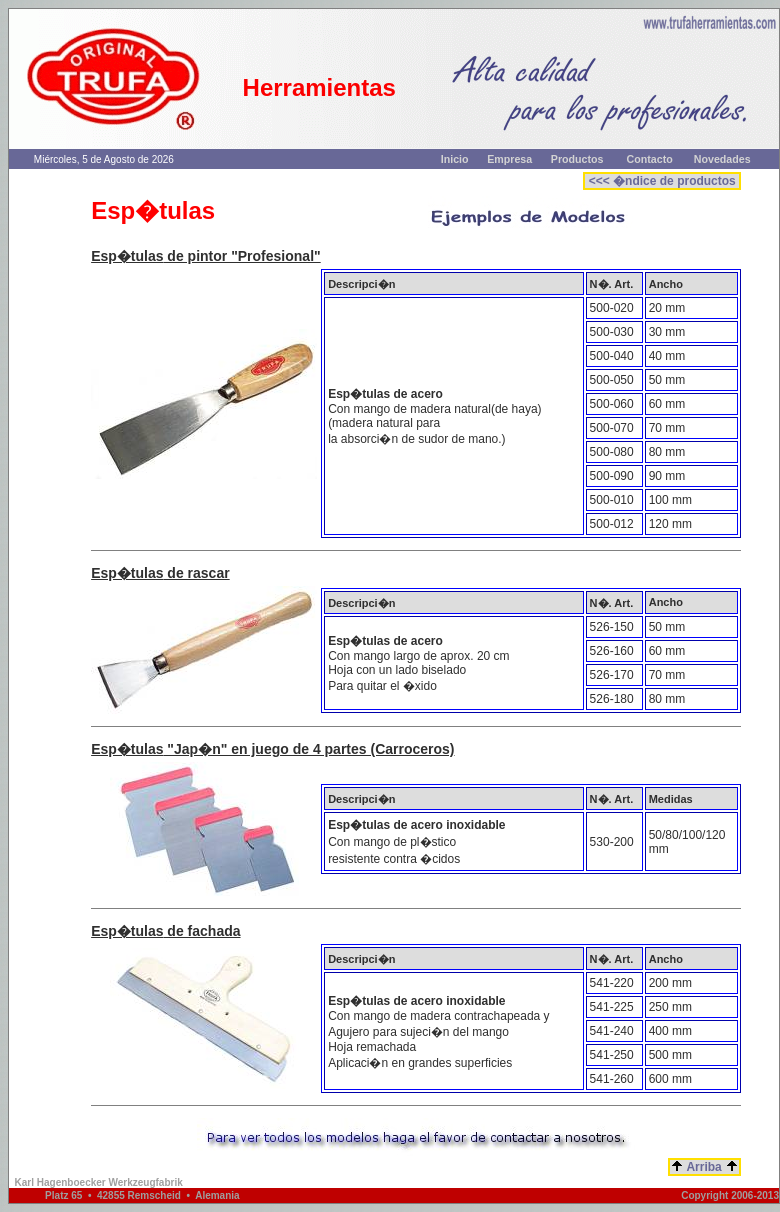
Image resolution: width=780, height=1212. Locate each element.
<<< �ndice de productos (662, 181)
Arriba (705, 1167)
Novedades (722, 159)
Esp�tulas (127, 256)
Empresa (509, 159)
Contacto (650, 159)
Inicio (455, 159)
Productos (577, 159)
